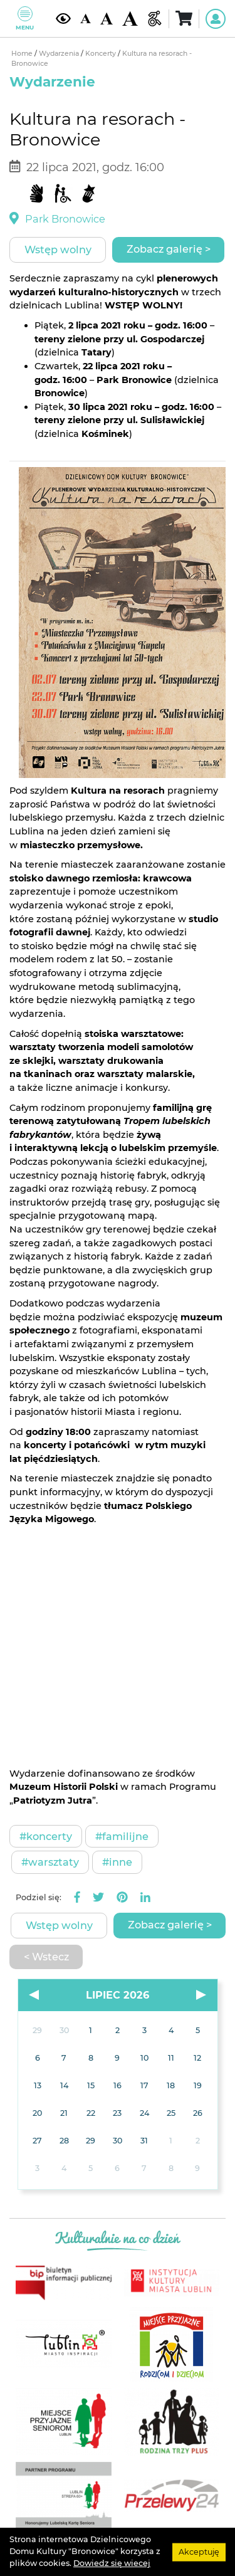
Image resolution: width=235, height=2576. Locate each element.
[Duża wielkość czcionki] (129, 18)
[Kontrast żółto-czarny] (63, 18)
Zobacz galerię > (169, 249)
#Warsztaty (50, 1862)
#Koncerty (45, 1836)
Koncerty (101, 54)
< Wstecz (46, 1956)
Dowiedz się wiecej (111, 2563)
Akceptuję (199, 2551)
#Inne (117, 1862)
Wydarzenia (60, 54)
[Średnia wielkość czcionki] (106, 19)
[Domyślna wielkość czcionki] (85, 19)
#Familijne (122, 1836)
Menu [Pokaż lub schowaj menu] (25, 18)
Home (22, 54)
